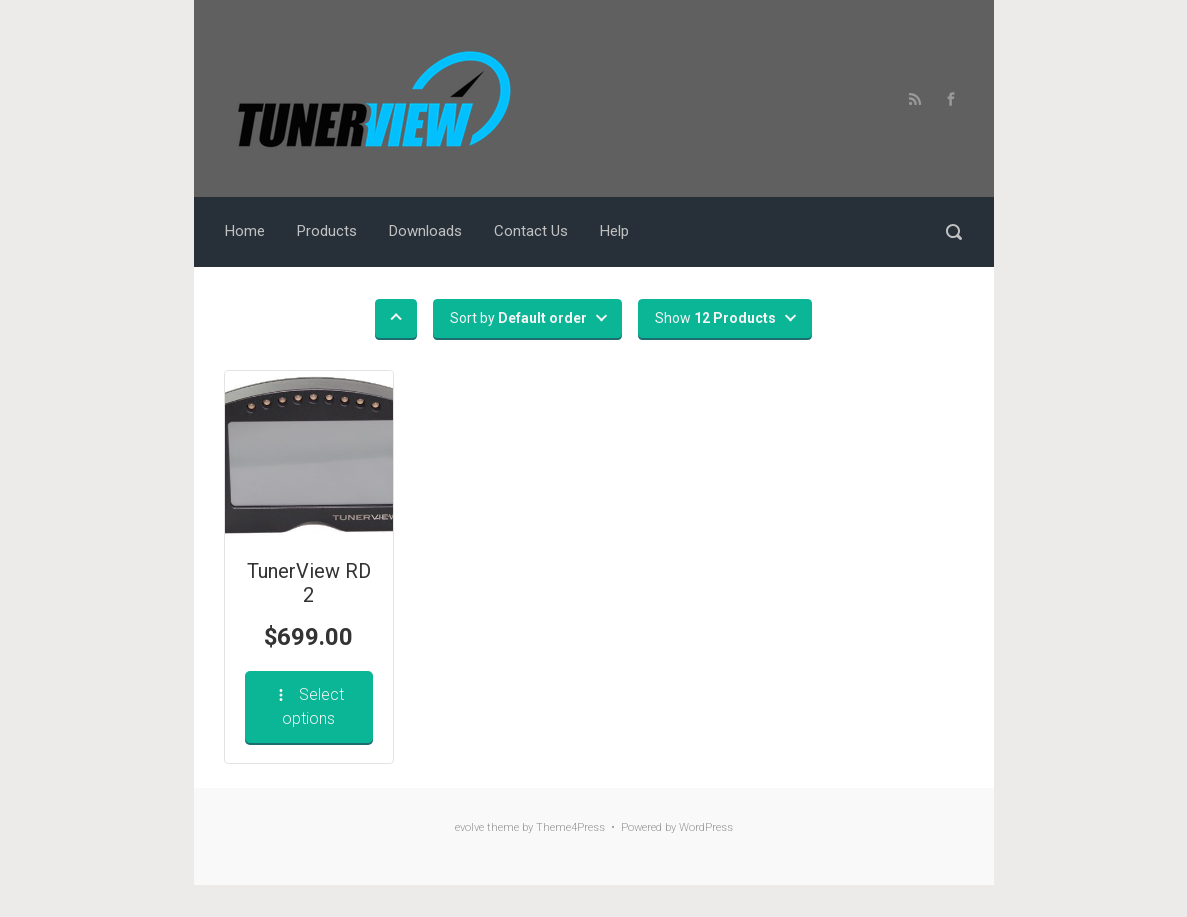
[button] (396, 318)
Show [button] (715, 318)
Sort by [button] (518, 318)
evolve (469, 827)
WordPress (706, 827)
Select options (308, 706)
